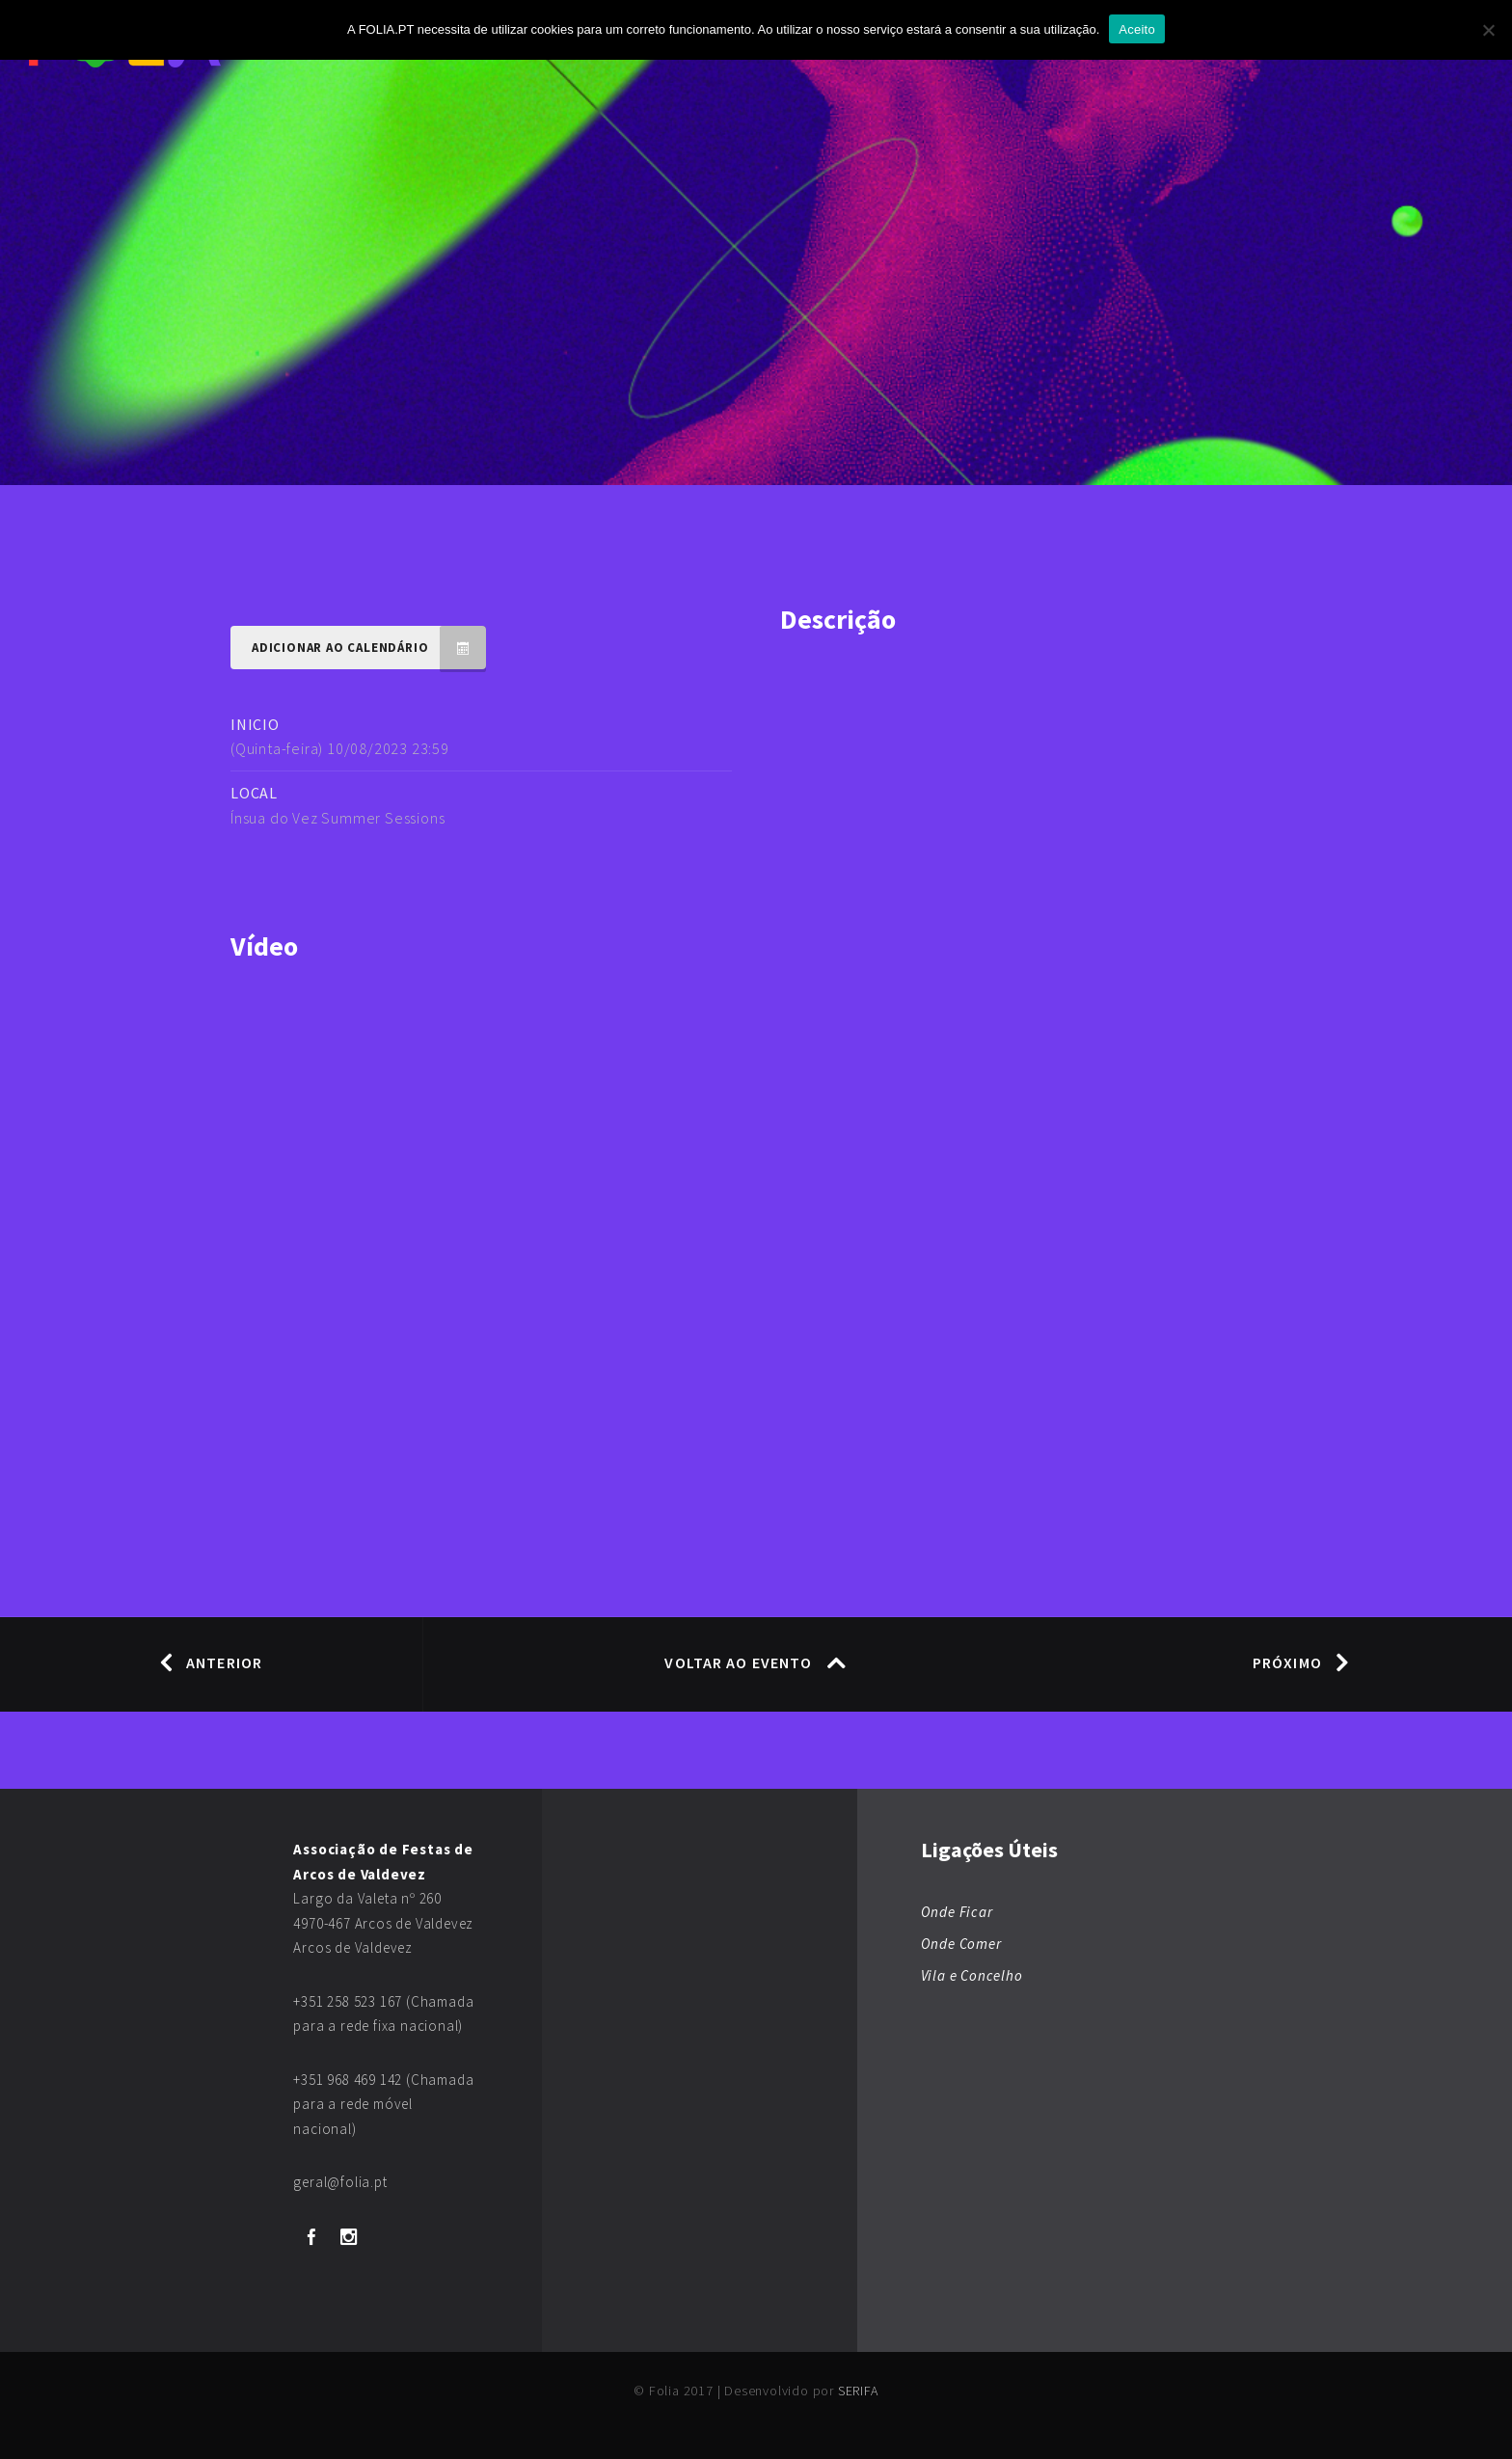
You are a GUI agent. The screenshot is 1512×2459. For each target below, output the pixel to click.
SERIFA (858, 2390)
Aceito (1137, 29)
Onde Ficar (957, 1912)
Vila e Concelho (972, 1975)
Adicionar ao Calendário (369, 647)
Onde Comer (961, 1943)
